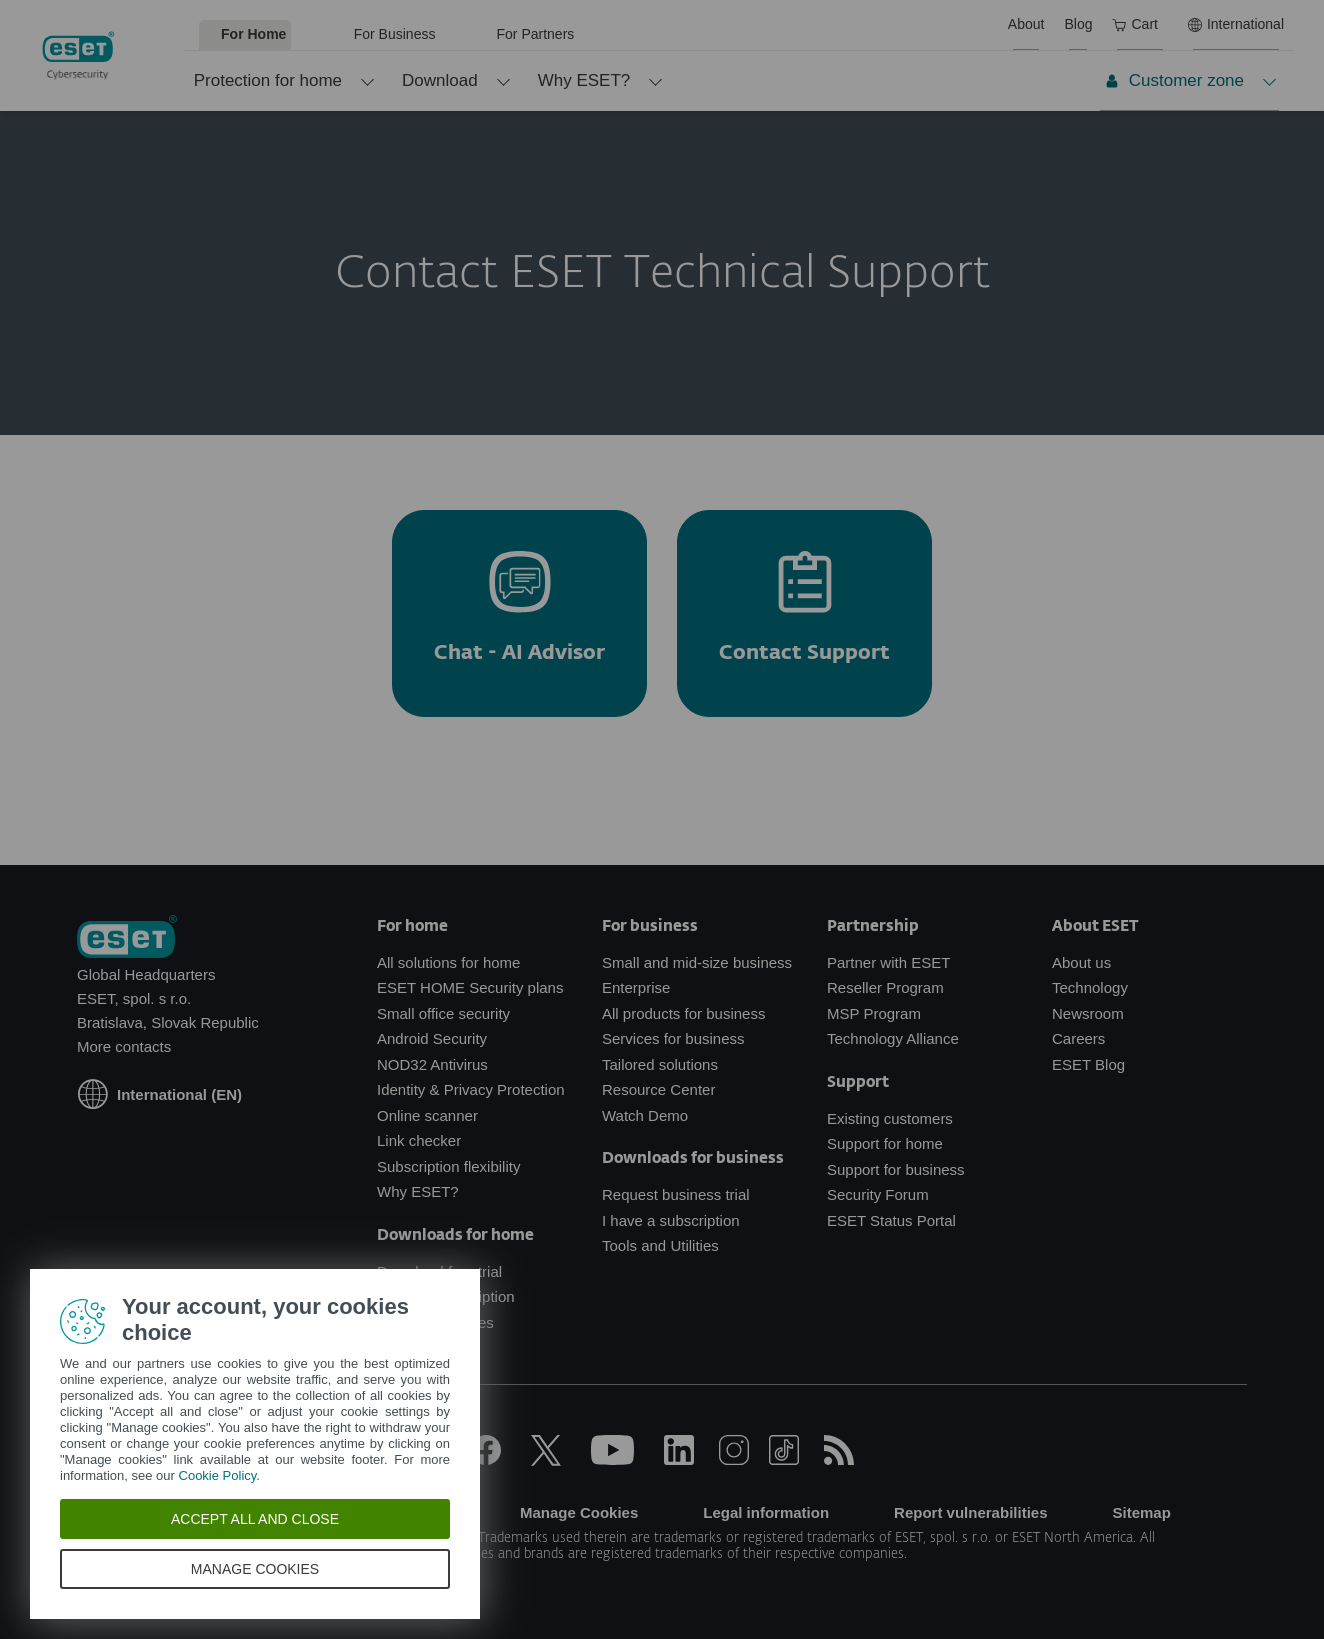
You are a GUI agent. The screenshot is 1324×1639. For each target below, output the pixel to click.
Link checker (419, 1140)
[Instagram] (734, 1459)
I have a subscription (671, 1220)
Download (440, 80)
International (1236, 24)
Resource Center (658, 1089)
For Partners (536, 34)
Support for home (885, 1143)
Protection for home (268, 80)
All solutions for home (448, 962)
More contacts (124, 1046)
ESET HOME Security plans (470, 987)
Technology (1090, 987)
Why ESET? (584, 80)
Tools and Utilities (660, 1245)
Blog (1078, 24)
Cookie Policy (218, 1475)
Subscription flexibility (448, 1166)
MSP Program (874, 1013)
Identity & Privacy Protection (471, 1089)
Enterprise (636, 987)
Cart (1134, 24)
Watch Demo (645, 1115)
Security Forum (878, 1194)
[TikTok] (784, 1459)
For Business (395, 34)
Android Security (432, 1038)
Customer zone (1174, 80)
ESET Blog (1088, 1064)
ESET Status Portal (891, 1220)
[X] (546, 1459)
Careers (1078, 1038)
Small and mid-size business (697, 962)
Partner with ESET (888, 962)
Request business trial (676, 1194)
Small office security (443, 1013)
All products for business (683, 1013)
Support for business (896, 1169)
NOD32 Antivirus (432, 1064)
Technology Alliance (893, 1038)
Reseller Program (885, 987)
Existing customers (890, 1118)
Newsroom (1088, 1013)
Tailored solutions (660, 1064)
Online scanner (427, 1115)
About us (1081, 962)
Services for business (673, 1038)
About (1026, 24)
